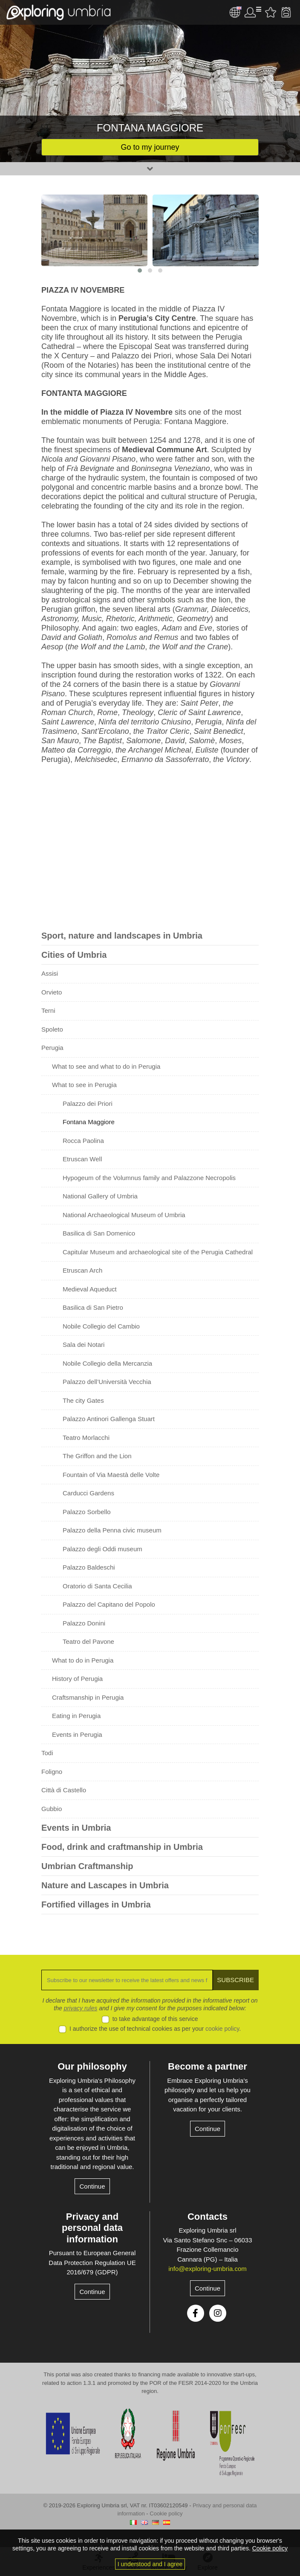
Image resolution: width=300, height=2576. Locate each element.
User (252, 12)
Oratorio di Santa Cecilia (97, 1586)
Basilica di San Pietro (93, 1307)
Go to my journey (150, 147)
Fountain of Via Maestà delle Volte (111, 1474)
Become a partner (207, 2066)
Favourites (271, 12)
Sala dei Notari (83, 1344)
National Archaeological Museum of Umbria (124, 1214)
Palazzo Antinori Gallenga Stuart (109, 1418)
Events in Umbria (76, 1827)
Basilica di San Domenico (99, 1233)
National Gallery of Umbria (100, 1196)
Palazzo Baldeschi (89, 1567)
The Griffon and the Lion (97, 1456)
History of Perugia (77, 1678)
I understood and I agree (150, 2564)
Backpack (286, 12)
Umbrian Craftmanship (87, 1866)
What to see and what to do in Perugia (106, 1066)
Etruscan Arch (82, 1270)
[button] (140, 270)
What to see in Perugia (84, 1084)
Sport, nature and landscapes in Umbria (121, 935)
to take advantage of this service (155, 2018)
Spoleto (52, 1029)
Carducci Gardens (88, 1493)
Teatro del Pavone (88, 1641)
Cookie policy (166, 2513)
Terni (48, 1010)
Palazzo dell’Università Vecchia (107, 1381)
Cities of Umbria (74, 954)
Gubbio (51, 1808)
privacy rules (81, 2008)
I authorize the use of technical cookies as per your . (155, 2028)
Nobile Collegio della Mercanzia (107, 1363)
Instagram (217, 2313)
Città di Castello (63, 1790)
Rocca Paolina (83, 1140)
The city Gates (83, 1400)
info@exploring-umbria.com (207, 2268)
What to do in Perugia (82, 1660)
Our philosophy (92, 2066)
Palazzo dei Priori (87, 1103)
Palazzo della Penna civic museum (112, 1530)
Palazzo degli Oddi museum (102, 1549)
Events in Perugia (77, 1734)
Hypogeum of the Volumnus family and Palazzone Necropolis (149, 1177)
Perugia (52, 1047)
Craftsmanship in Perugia (88, 1697)
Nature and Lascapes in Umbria (105, 1885)
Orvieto (51, 992)
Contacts (208, 2216)
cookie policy (222, 2028)
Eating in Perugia (76, 1715)
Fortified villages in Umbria (96, 1904)
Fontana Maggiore (89, 1121)
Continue (92, 2186)
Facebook (195, 2313)
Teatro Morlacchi (86, 1437)
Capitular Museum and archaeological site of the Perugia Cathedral (158, 1252)
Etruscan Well (82, 1159)
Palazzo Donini (84, 1623)
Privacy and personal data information (92, 2228)
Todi (47, 1752)
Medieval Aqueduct (90, 1289)
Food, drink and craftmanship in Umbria (122, 1847)
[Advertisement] (150, 849)
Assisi (49, 973)
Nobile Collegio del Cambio (101, 1326)
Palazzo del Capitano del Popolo (109, 1604)
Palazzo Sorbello (87, 1511)
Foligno (51, 1771)
